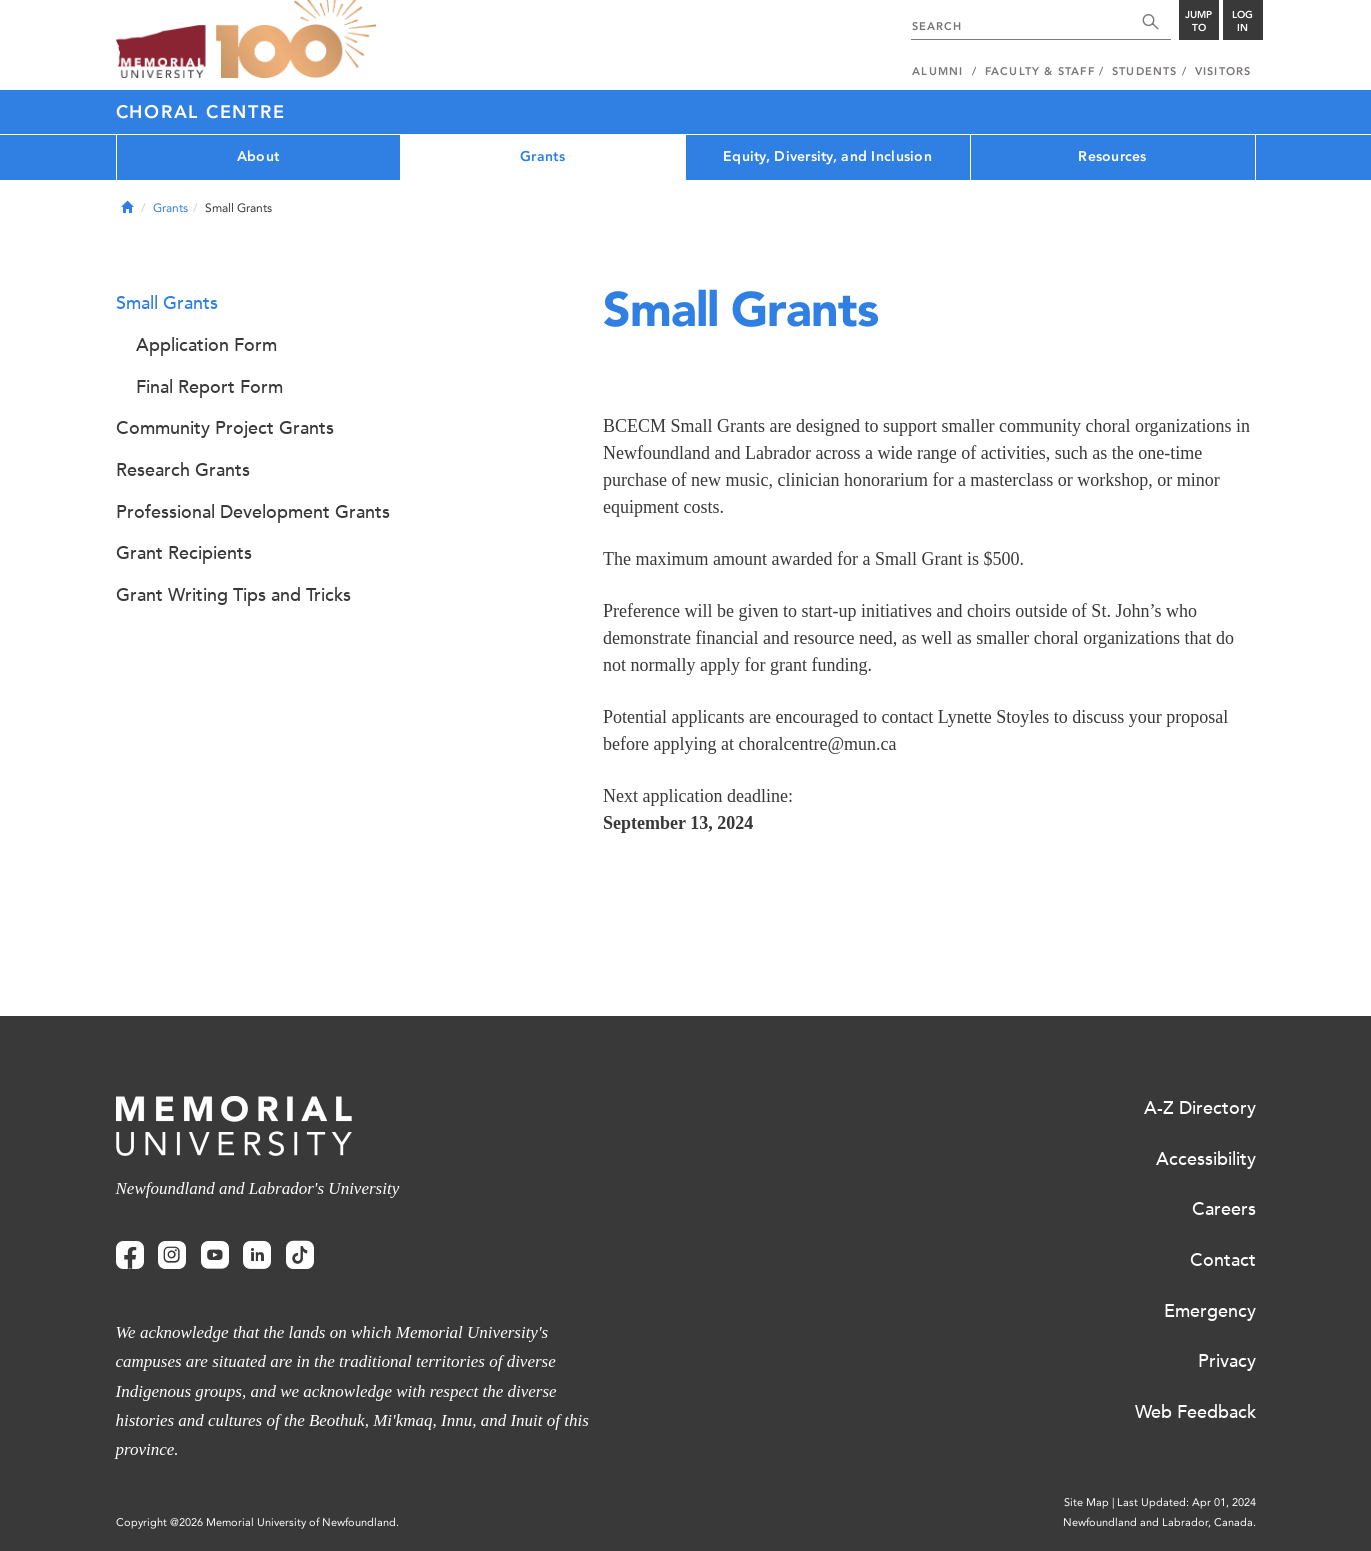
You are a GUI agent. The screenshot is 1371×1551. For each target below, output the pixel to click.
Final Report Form (209, 387)
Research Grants (183, 470)
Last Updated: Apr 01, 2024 (1186, 1502)
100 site (296, 40)
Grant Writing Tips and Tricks (233, 595)
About (258, 156)
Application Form (206, 345)
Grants (542, 156)
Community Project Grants (225, 428)
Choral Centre (201, 112)
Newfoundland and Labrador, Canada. (1159, 1522)
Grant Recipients (184, 553)
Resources (1112, 156)
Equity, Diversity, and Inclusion (827, 156)
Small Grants (167, 303)
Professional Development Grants (253, 512)
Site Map (1086, 1502)
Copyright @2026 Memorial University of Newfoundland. (257, 1522)
